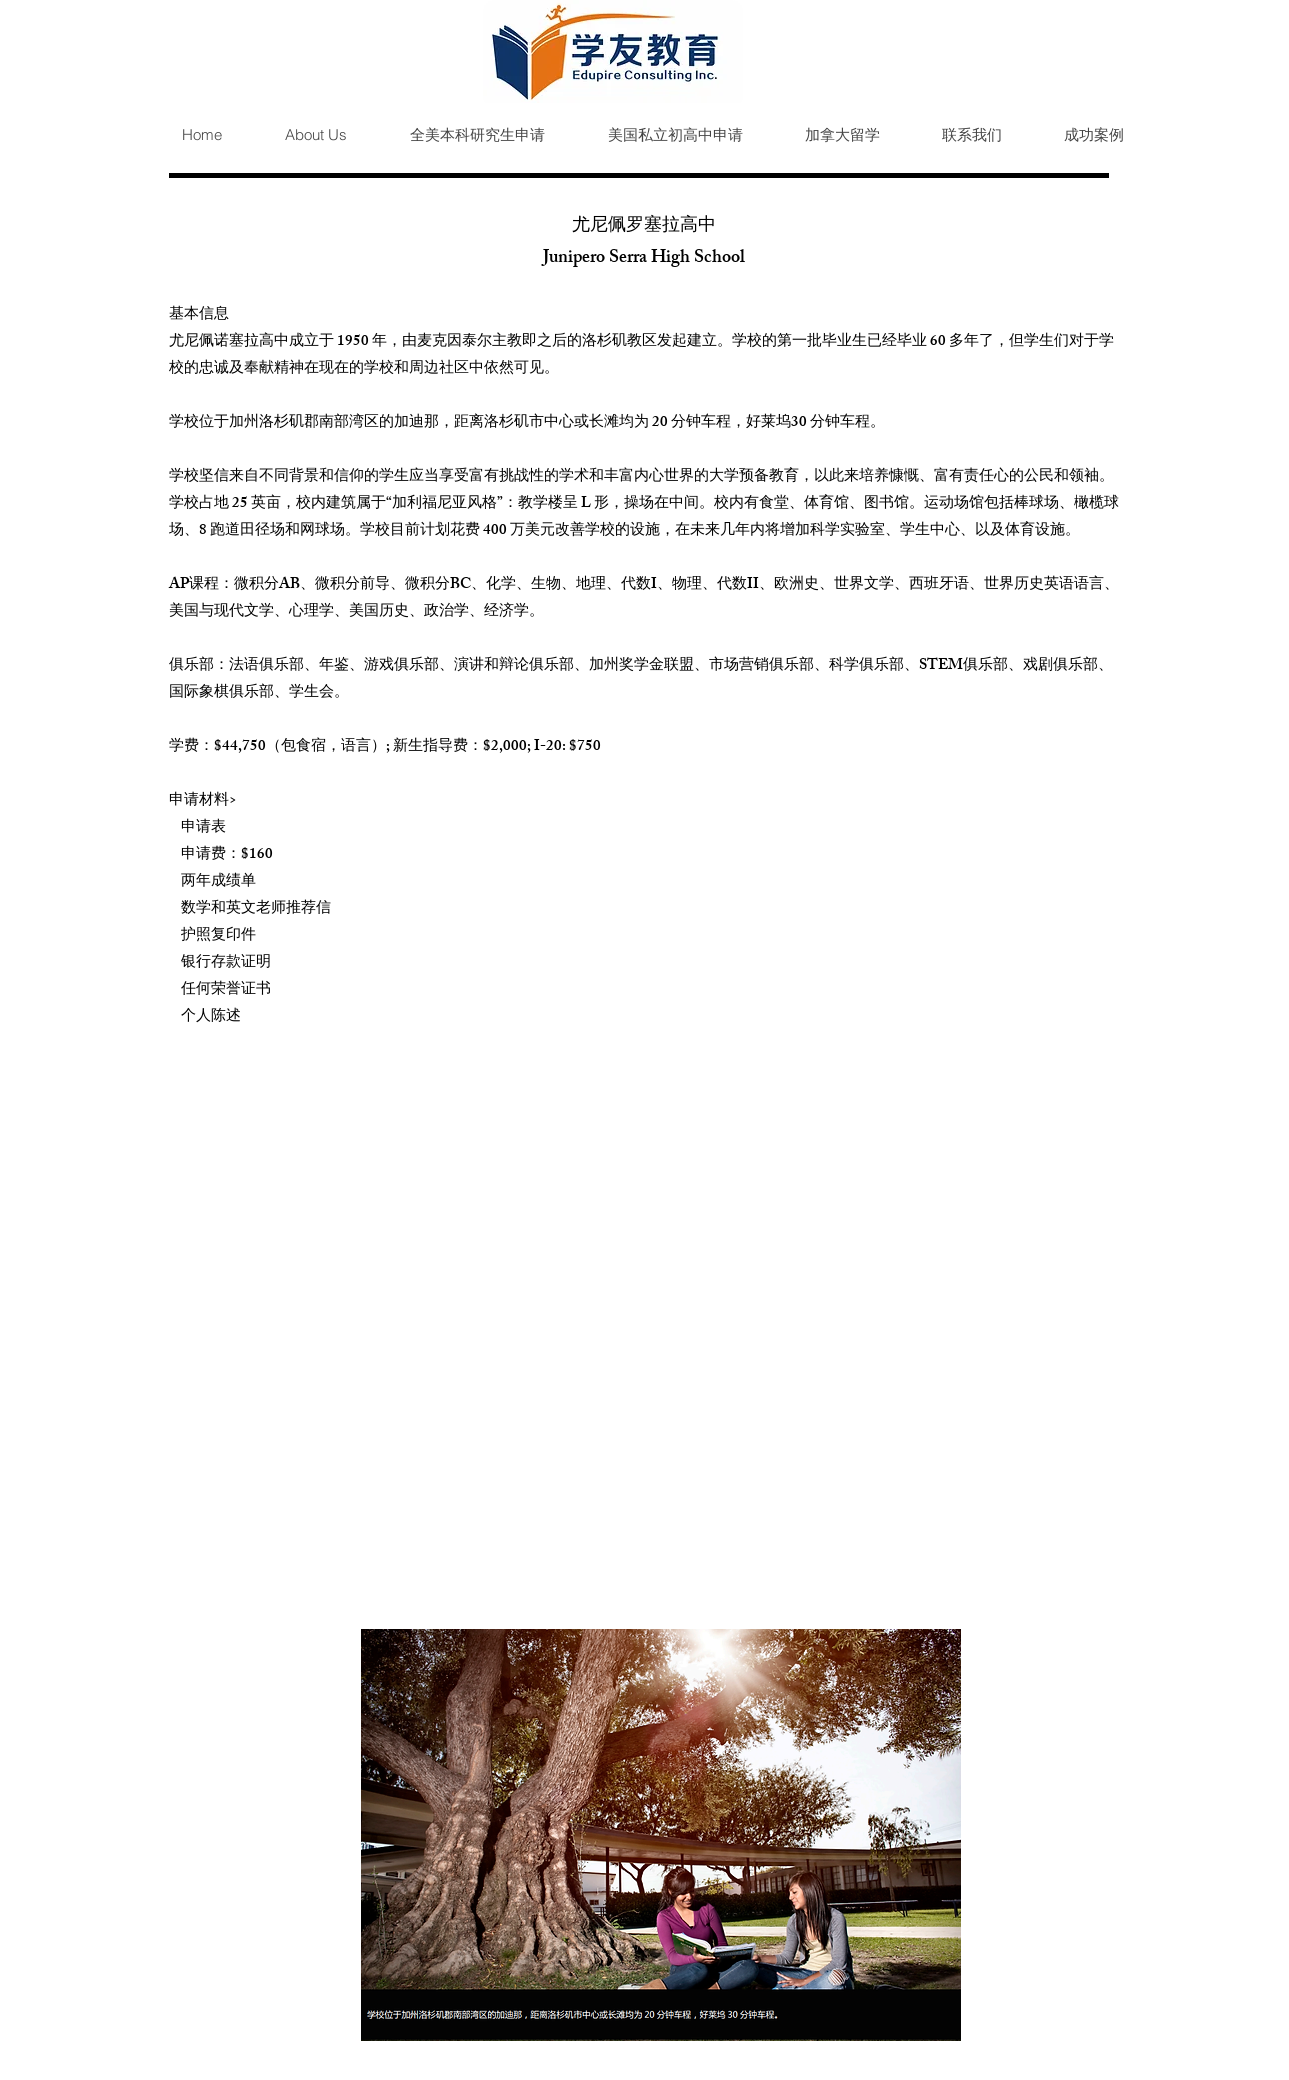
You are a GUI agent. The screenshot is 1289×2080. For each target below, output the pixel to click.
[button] (461, 135)
